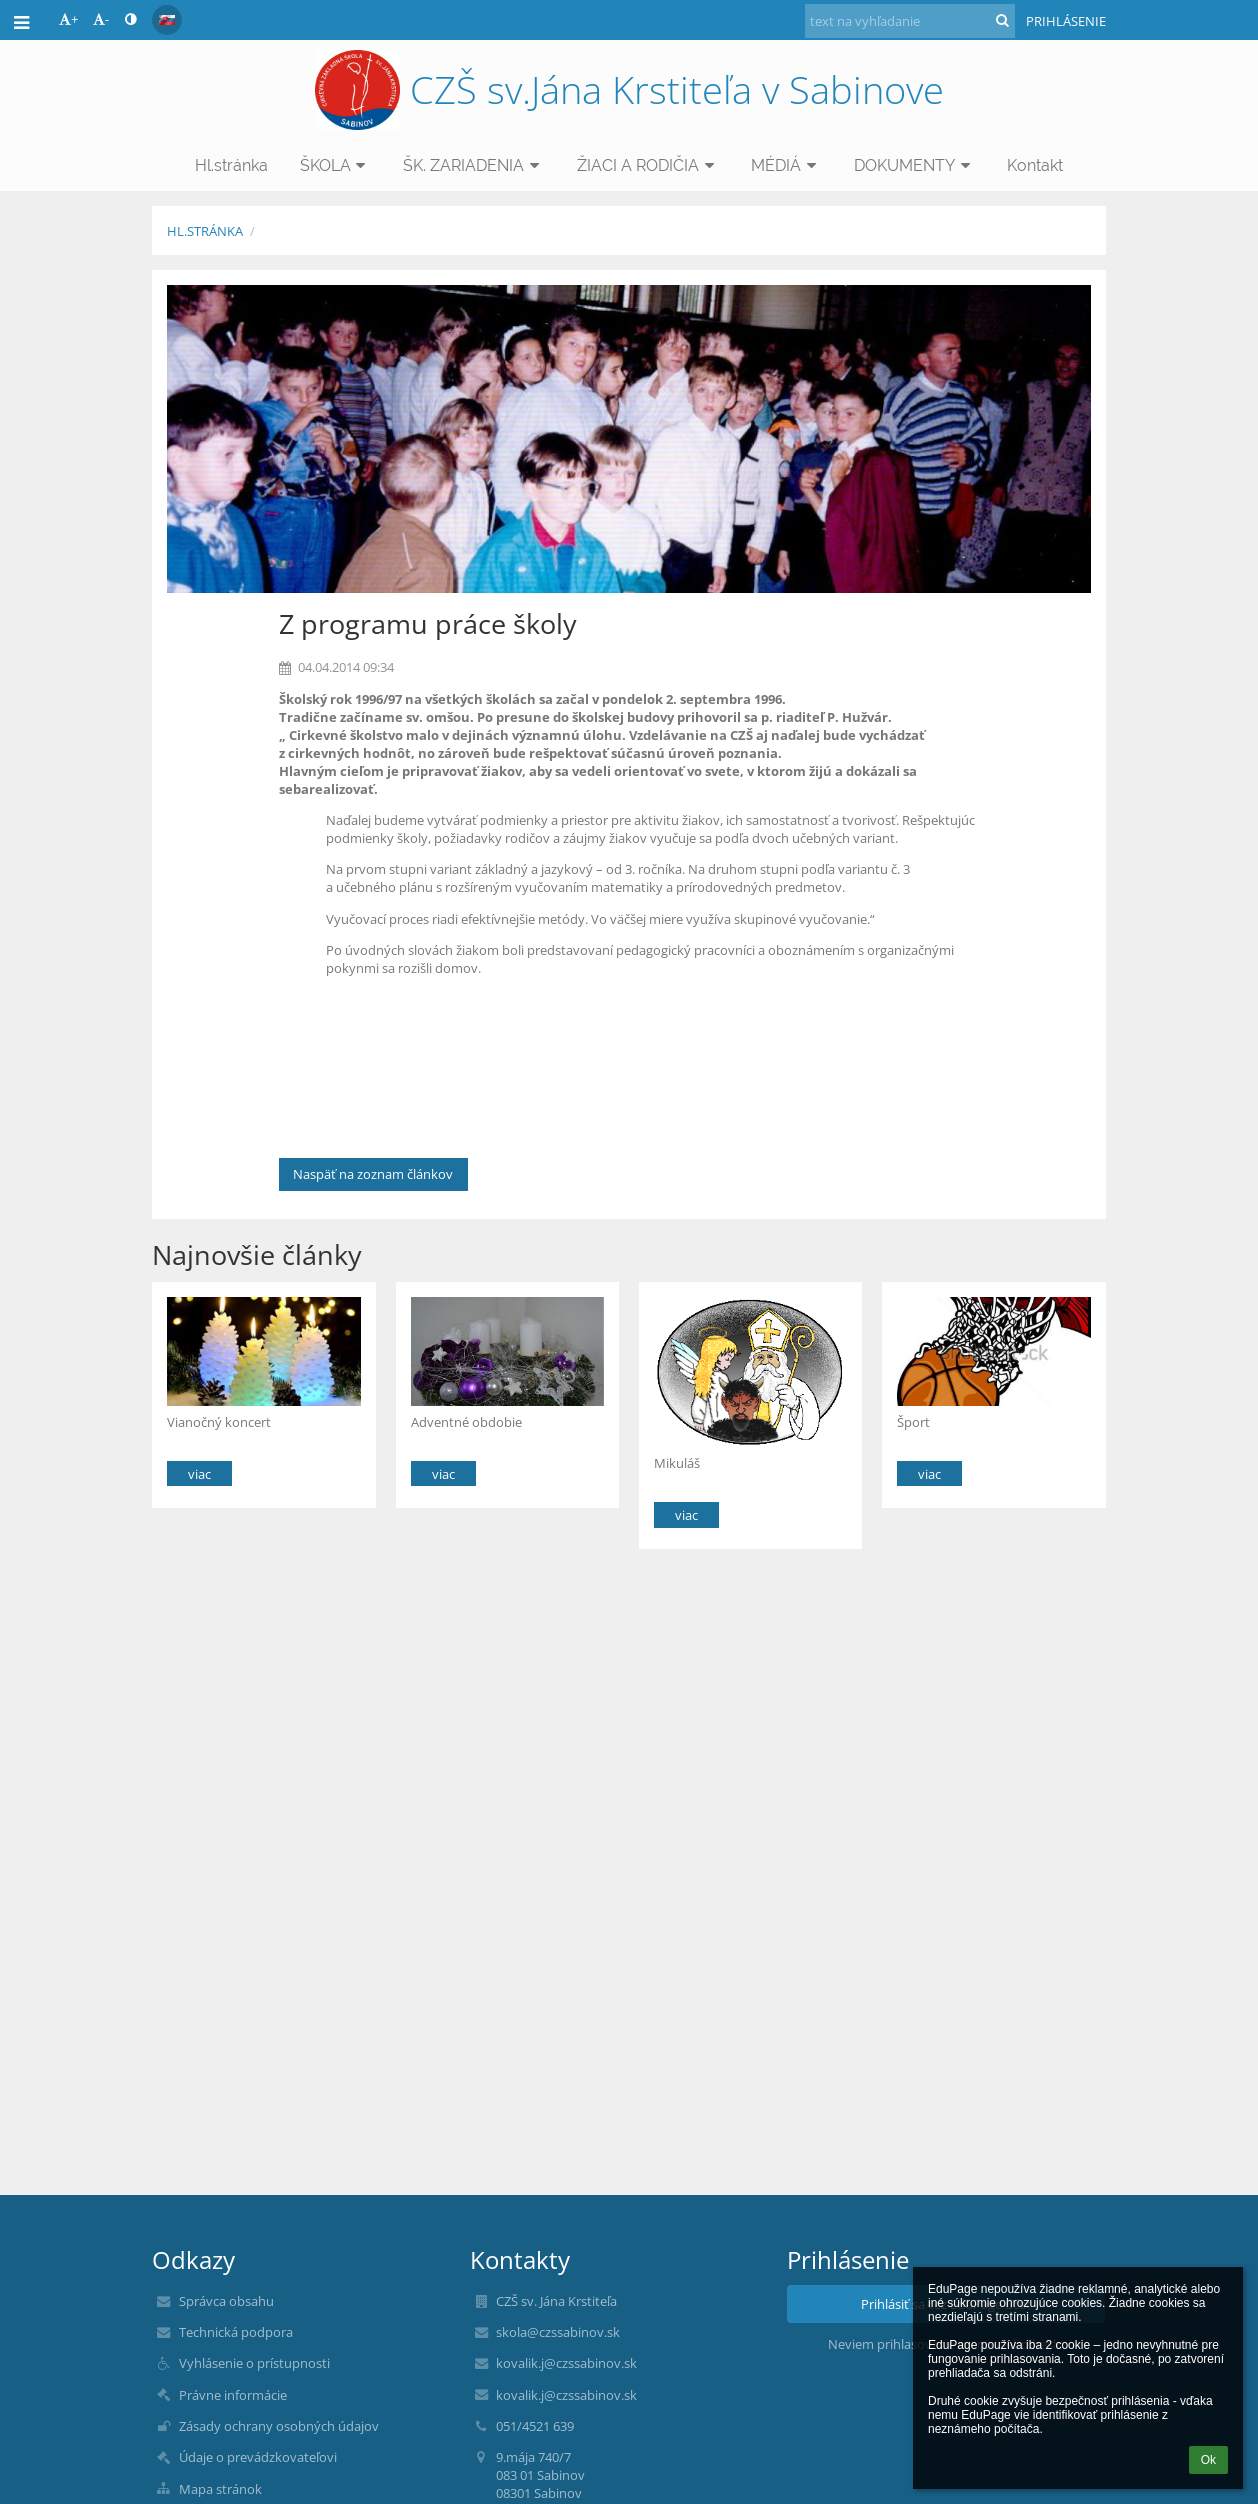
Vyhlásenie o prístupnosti (254, 2363)
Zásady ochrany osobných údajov (279, 2426)
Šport (913, 1422)
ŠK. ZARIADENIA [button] (474, 165)
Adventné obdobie (466, 1422)
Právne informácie (233, 2395)
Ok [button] (1208, 2460)
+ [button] (68, 19)
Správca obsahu (226, 2301)
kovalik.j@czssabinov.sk (566, 2363)
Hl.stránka (205, 231)
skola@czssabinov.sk (558, 2332)
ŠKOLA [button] (336, 165)
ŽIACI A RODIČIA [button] (648, 165)
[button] (167, 20)
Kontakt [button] (1035, 165)
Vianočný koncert (219, 1422)
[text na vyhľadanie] (910, 21)
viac (199, 1474)
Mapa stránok (220, 2489)
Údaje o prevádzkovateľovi (258, 2457)
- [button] (101, 19)
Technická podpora (236, 2332)
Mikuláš (677, 1463)
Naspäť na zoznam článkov (373, 1174)
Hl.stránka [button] (231, 165)
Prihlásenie (1066, 21)
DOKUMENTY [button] (915, 165)
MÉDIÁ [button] (786, 165)
